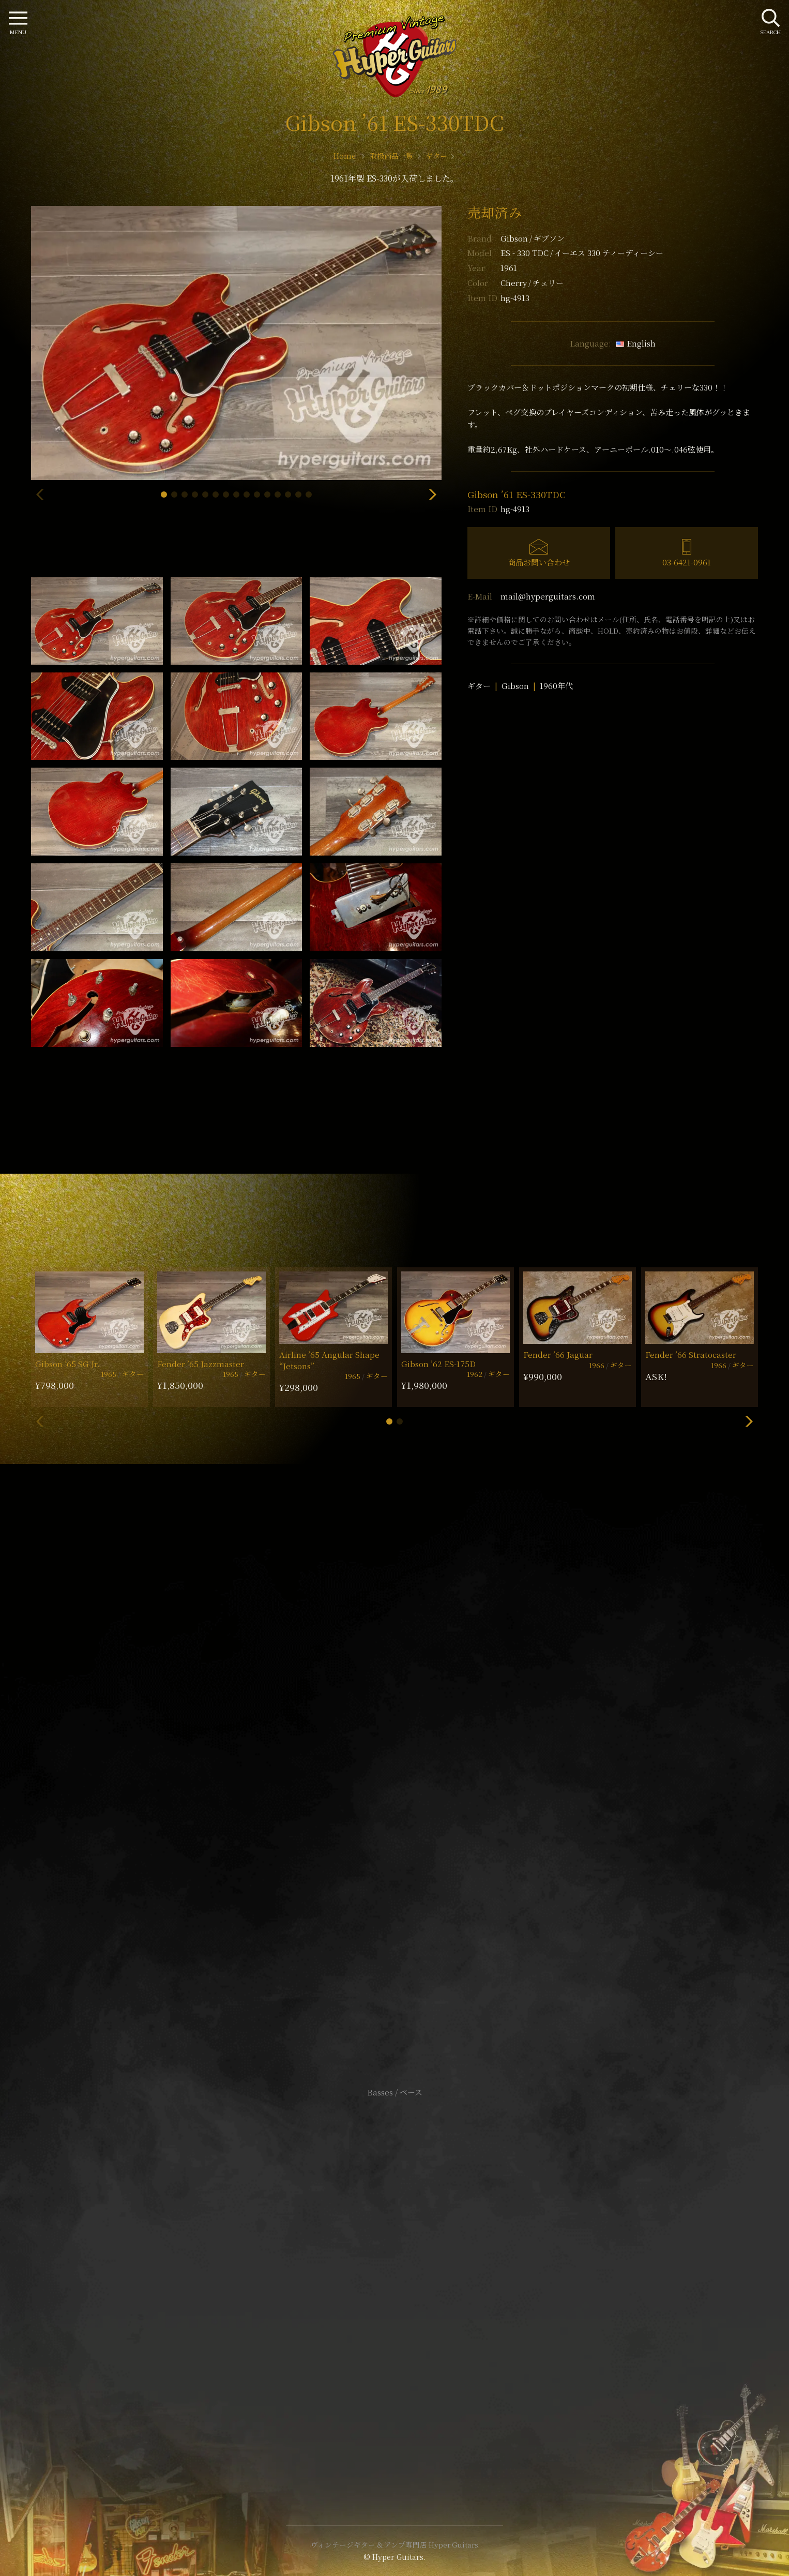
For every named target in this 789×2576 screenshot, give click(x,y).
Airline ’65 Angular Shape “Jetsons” (329, 1360)
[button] (164, 494)
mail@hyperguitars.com (547, 596)
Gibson (532, 238)
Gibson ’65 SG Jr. (67, 1363)
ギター (479, 685)
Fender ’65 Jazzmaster (200, 1363)
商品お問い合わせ (539, 562)
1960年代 (556, 685)
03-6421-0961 (686, 562)
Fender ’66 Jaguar (558, 1354)
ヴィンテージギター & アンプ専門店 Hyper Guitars (394, 2544)
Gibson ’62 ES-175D (438, 1363)
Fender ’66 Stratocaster (690, 1354)
